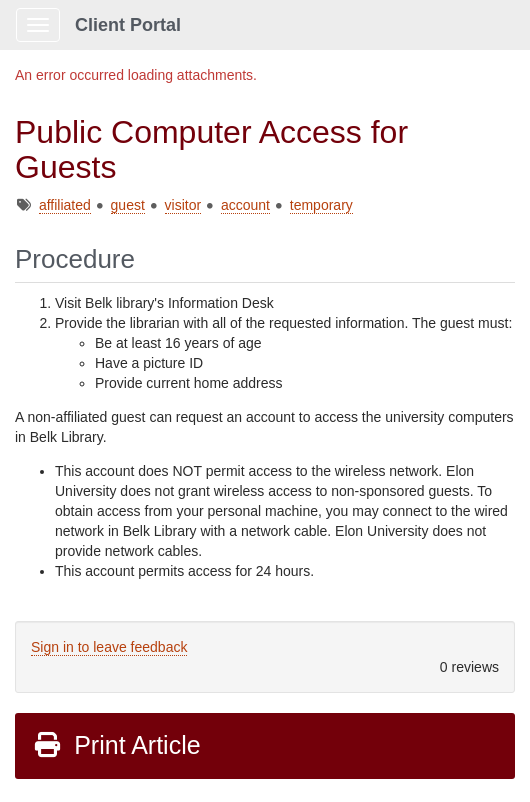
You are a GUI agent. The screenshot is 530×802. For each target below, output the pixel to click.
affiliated (65, 205)
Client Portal (128, 25)
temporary (321, 205)
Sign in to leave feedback (109, 647)
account (245, 205)
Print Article (116, 745)
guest (128, 205)
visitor (183, 205)
